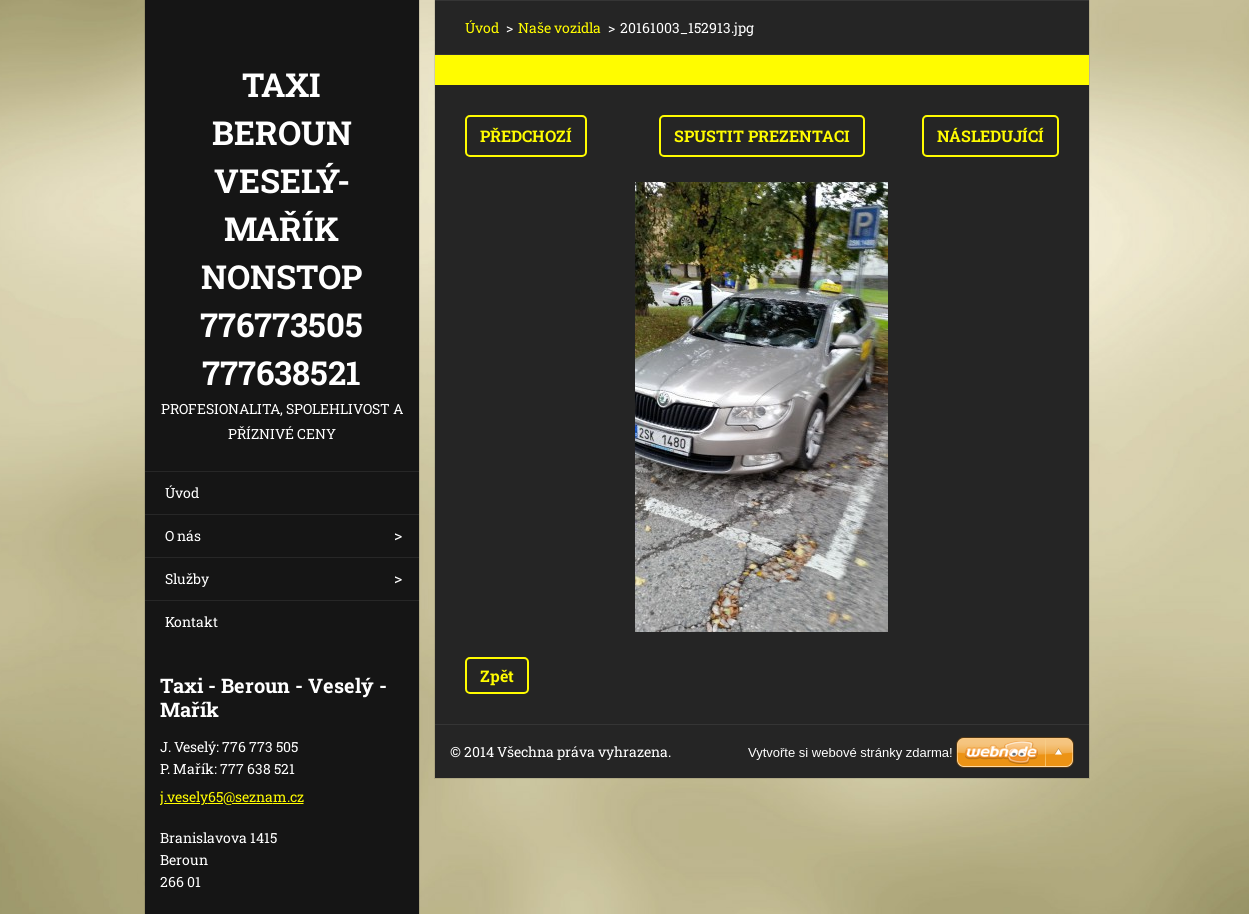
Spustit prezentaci (762, 135)
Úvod (182, 492)
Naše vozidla (559, 27)
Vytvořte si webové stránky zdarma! (850, 752)
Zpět (497, 675)
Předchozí (526, 135)
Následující (990, 135)
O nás (183, 535)
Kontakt (191, 621)
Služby (187, 578)
